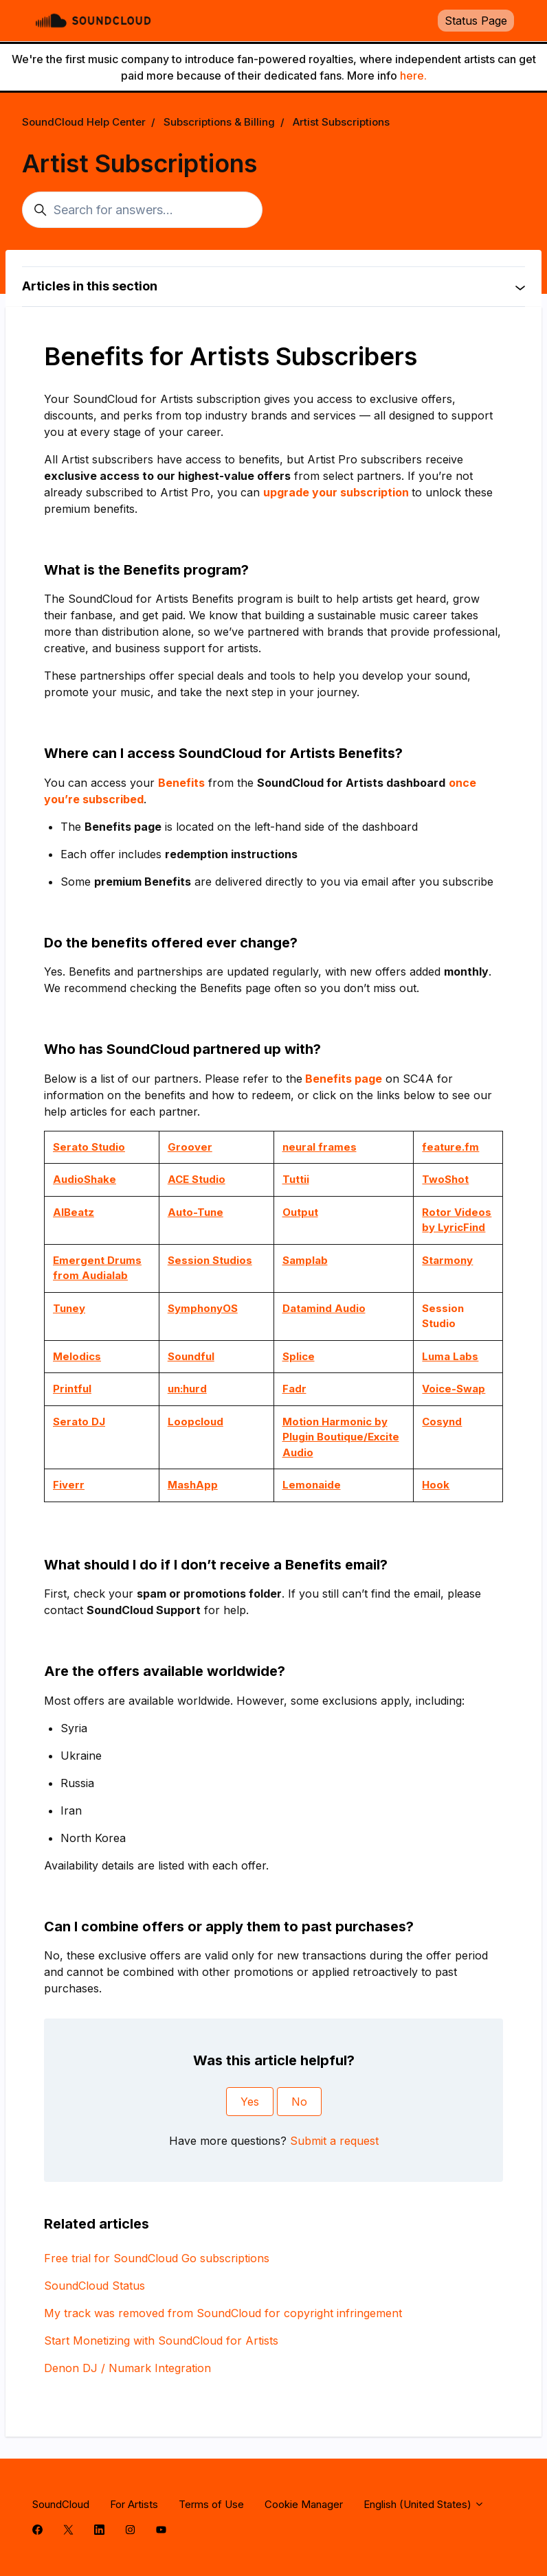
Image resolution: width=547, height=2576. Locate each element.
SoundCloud (60, 2504)
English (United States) (424, 2504)
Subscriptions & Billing (219, 121)
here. (413, 75)
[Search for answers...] (142, 210)
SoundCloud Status (94, 2285)
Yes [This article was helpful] (250, 2101)
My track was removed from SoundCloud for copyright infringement (223, 2313)
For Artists (134, 2504)
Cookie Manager (304, 2504)
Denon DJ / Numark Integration (127, 2368)
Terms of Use (211, 2504)
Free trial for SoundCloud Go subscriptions (156, 2258)
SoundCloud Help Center (84, 121)
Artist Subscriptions (341, 121)
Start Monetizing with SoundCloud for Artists (161, 2340)
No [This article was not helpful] (299, 2101)
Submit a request (334, 2141)
